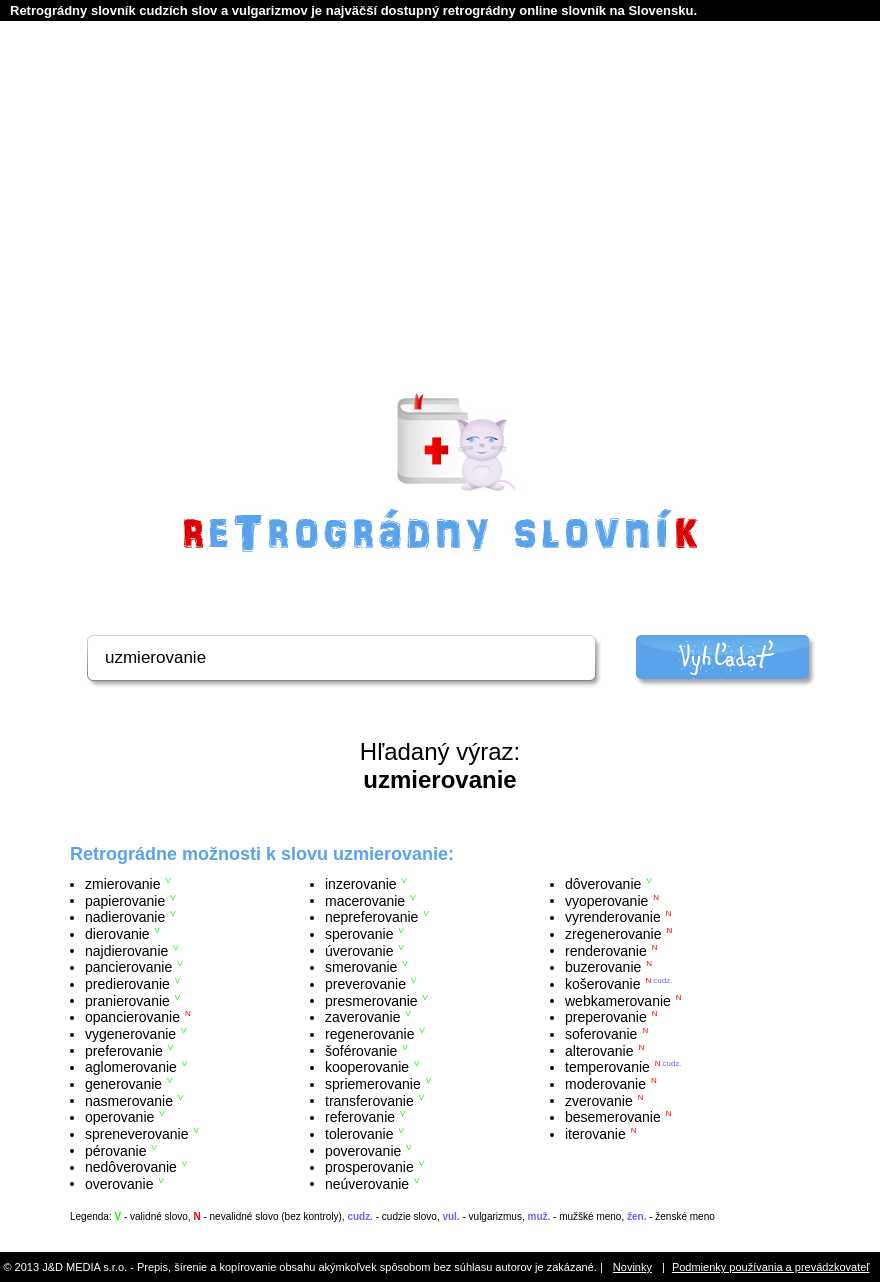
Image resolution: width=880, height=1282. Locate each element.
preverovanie (365, 984)
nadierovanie (125, 917)
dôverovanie (603, 884)
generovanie (123, 1084)
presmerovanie (371, 1000)
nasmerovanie (129, 1100)
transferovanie (369, 1100)
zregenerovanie (613, 934)
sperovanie (359, 934)
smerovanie (361, 967)
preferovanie (124, 1050)
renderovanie (606, 950)
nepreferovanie (371, 917)
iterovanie (595, 1134)
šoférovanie (361, 1050)
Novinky (632, 1267)
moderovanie (605, 1084)
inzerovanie (361, 884)
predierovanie (127, 984)
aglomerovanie (131, 1067)
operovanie (119, 1117)
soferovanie (601, 1034)
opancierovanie (132, 1017)
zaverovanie (363, 1017)
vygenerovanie (130, 1034)
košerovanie (603, 984)
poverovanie (363, 1150)
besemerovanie (613, 1117)
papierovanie (125, 900)
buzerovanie (603, 967)
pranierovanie (127, 1000)
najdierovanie (126, 950)
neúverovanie (367, 1183)
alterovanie (599, 1050)
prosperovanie (369, 1167)
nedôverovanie (131, 1167)
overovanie (119, 1183)
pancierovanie (128, 967)
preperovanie (606, 1017)
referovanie (360, 1117)
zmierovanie (122, 884)
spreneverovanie (137, 1134)
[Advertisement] (440, 231)
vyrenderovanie (613, 917)
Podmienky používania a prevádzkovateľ (771, 1267)
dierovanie (117, 934)
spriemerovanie (373, 1084)
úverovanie (359, 950)
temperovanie (607, 1067)
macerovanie (365, 900)
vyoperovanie (606, 900)
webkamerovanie (618, 1000)
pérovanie (116, 1150)
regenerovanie (370, 1034)
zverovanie (599, 1100)
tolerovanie (359, 1134)
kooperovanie (367, 1067)
